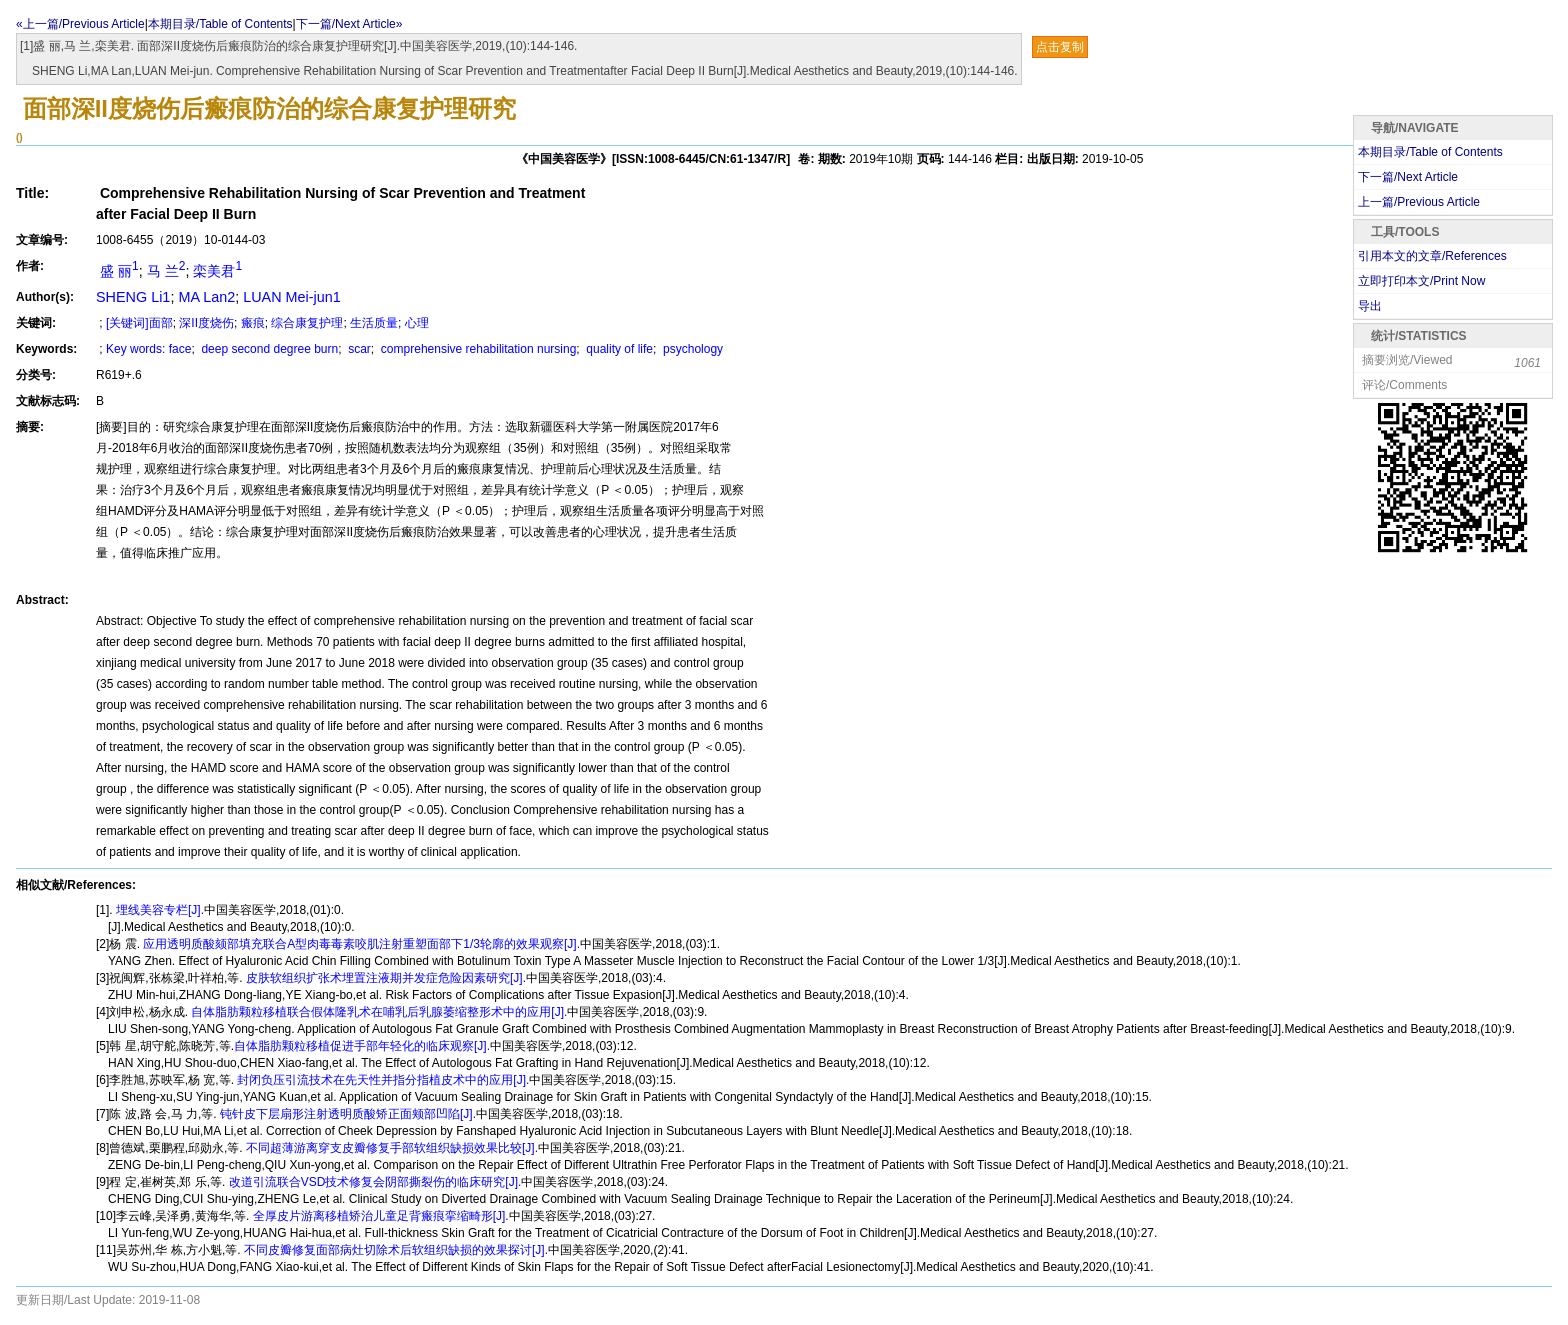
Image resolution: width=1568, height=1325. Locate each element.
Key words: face (148, 349)
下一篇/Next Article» (349, 24)
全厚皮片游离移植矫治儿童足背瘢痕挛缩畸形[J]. (378, 1216)
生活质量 (374, 323)
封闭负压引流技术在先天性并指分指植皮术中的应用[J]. (381, 1080)
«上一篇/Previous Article (80, 24)
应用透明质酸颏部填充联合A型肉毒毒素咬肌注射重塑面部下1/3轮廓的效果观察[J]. (360, 944)
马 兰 (166, 271)
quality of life (618, 349)
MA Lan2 (206, 297)
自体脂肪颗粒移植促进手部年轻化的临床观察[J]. (362, 1046)
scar (358, 349)
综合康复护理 (307, 323)
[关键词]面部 (139, 323)
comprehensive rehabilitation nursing (477, 349)
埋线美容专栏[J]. (158, 910)
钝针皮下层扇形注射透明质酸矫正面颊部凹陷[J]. (346, 1114)
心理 (417, 323)
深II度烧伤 (206, 323)
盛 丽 (117, 271)
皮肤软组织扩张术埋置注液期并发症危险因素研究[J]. (384, 978)
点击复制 (1060, 47)
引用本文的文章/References (1432, 256)
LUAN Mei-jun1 (292, 297)
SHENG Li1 (133, 297)
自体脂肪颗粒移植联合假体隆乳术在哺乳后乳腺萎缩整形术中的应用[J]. (377, 1012)
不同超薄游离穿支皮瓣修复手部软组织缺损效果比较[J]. (390, 1148)
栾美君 (217, 271)
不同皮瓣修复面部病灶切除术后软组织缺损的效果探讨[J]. (394, 1250)
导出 (1370, 306)
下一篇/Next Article (1408, 177)
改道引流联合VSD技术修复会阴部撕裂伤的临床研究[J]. (373, 1182)
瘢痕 (253, 323)
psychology (691, 349)
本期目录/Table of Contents (220, 24)
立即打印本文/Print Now (1421, 281)
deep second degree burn (268, 349)
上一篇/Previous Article (1419, 202)
